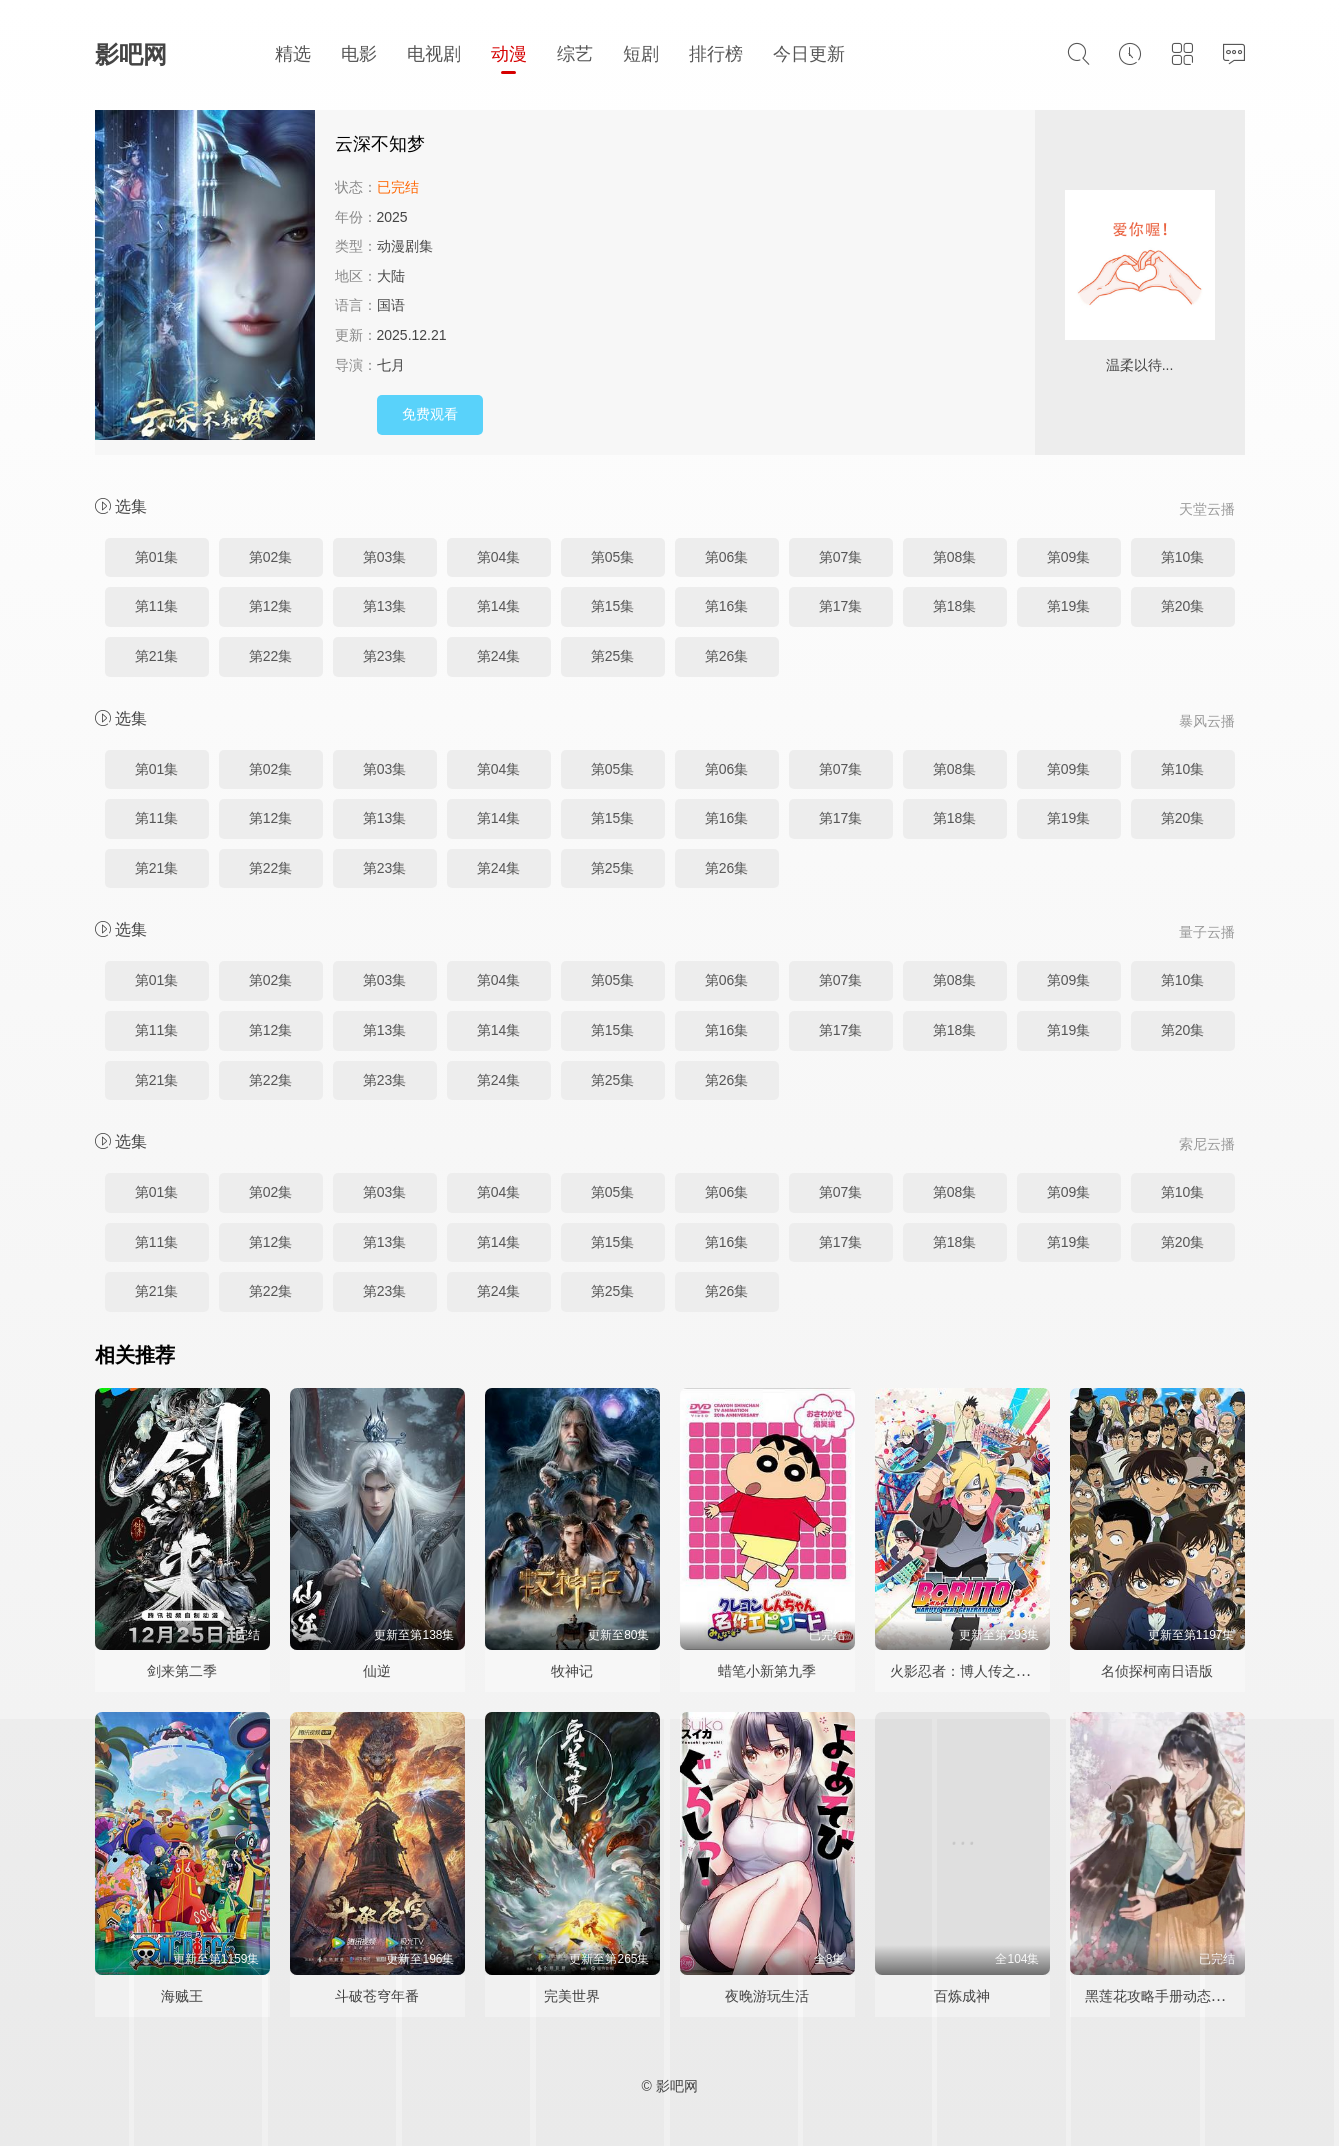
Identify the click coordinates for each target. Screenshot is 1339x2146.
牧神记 (572, 1671)
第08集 (955, 557)
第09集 (1069, 557)
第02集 (271, 557)
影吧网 (131, 54)
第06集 (727, 557)
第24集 (499, 656)
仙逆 (377, 1671)
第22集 (271, 656)
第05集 (613, 557)
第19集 (1069, 606)
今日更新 (809, 54)
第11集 (157, 606)
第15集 (613, 606)
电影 (359, 54)
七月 (391, 365)
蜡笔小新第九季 (767, 1671)
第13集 (385, 606)
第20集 (1183, 606)
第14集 (499, 606)
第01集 (157, 557)
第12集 (271, 606)
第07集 (841, 557)
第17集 (841, 606)
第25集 (613, 656)
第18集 (955, 606)
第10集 (1183, 557)
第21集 (157, 656)
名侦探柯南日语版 (1157, 1671)
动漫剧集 (405, 246)
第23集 (385, 656)
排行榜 (716, 54)
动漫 (509, 54)
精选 (293, 54)
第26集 (727, 656)
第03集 (385, 557)
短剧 (641, 54)
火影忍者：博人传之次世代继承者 (995, 1671)
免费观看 (430, 414)
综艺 (575, 54)
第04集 (499, 557)
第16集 (727, 606)
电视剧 (434, 54)
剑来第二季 (182, 1671)
